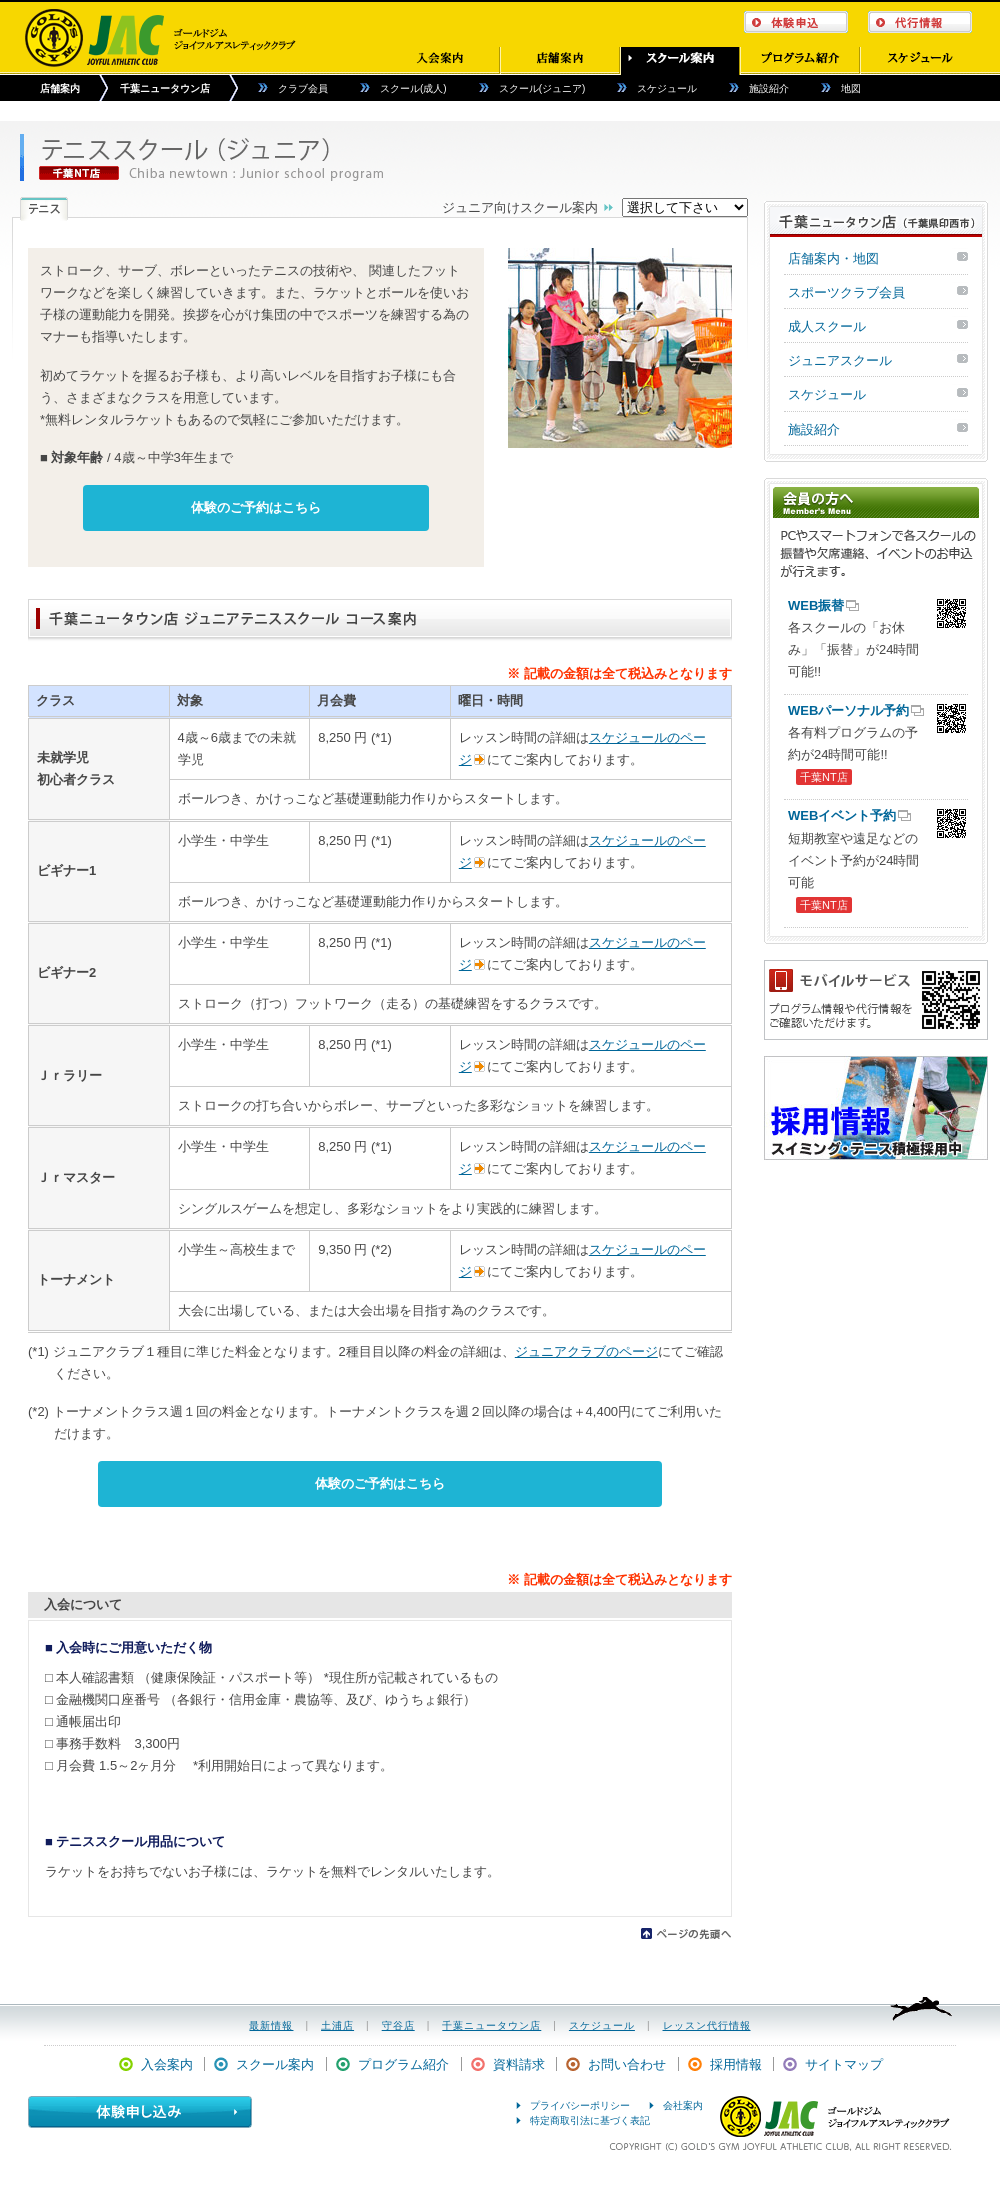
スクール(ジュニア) (542, 88)
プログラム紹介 (403, 2064)
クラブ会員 (303, 88)
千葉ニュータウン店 (165, 88)
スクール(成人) (413, 88)
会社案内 (683, 2105)
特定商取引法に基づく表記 (590, 2120)
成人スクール (827, 326)
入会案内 (167, 2064)
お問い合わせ (627, 2064)
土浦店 (337, 2025)
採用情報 (736, 2064)
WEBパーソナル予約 (848, 710)
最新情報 (271, 2025)
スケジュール (667, 88)
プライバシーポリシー (580, 2105)
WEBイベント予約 (842, 815)
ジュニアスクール (840, 360)
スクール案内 (275, 2064)
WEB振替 (816, 605)
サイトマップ (844, 2064)
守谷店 (398, 2025)
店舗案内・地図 (833, 258)
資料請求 (519, 2064)
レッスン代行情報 (707, 2025)
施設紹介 (769, 88)
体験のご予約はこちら (256, 507)
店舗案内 (60, 88)
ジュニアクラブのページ (586, 1351)
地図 (851, 88)
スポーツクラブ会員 (846, 292)
